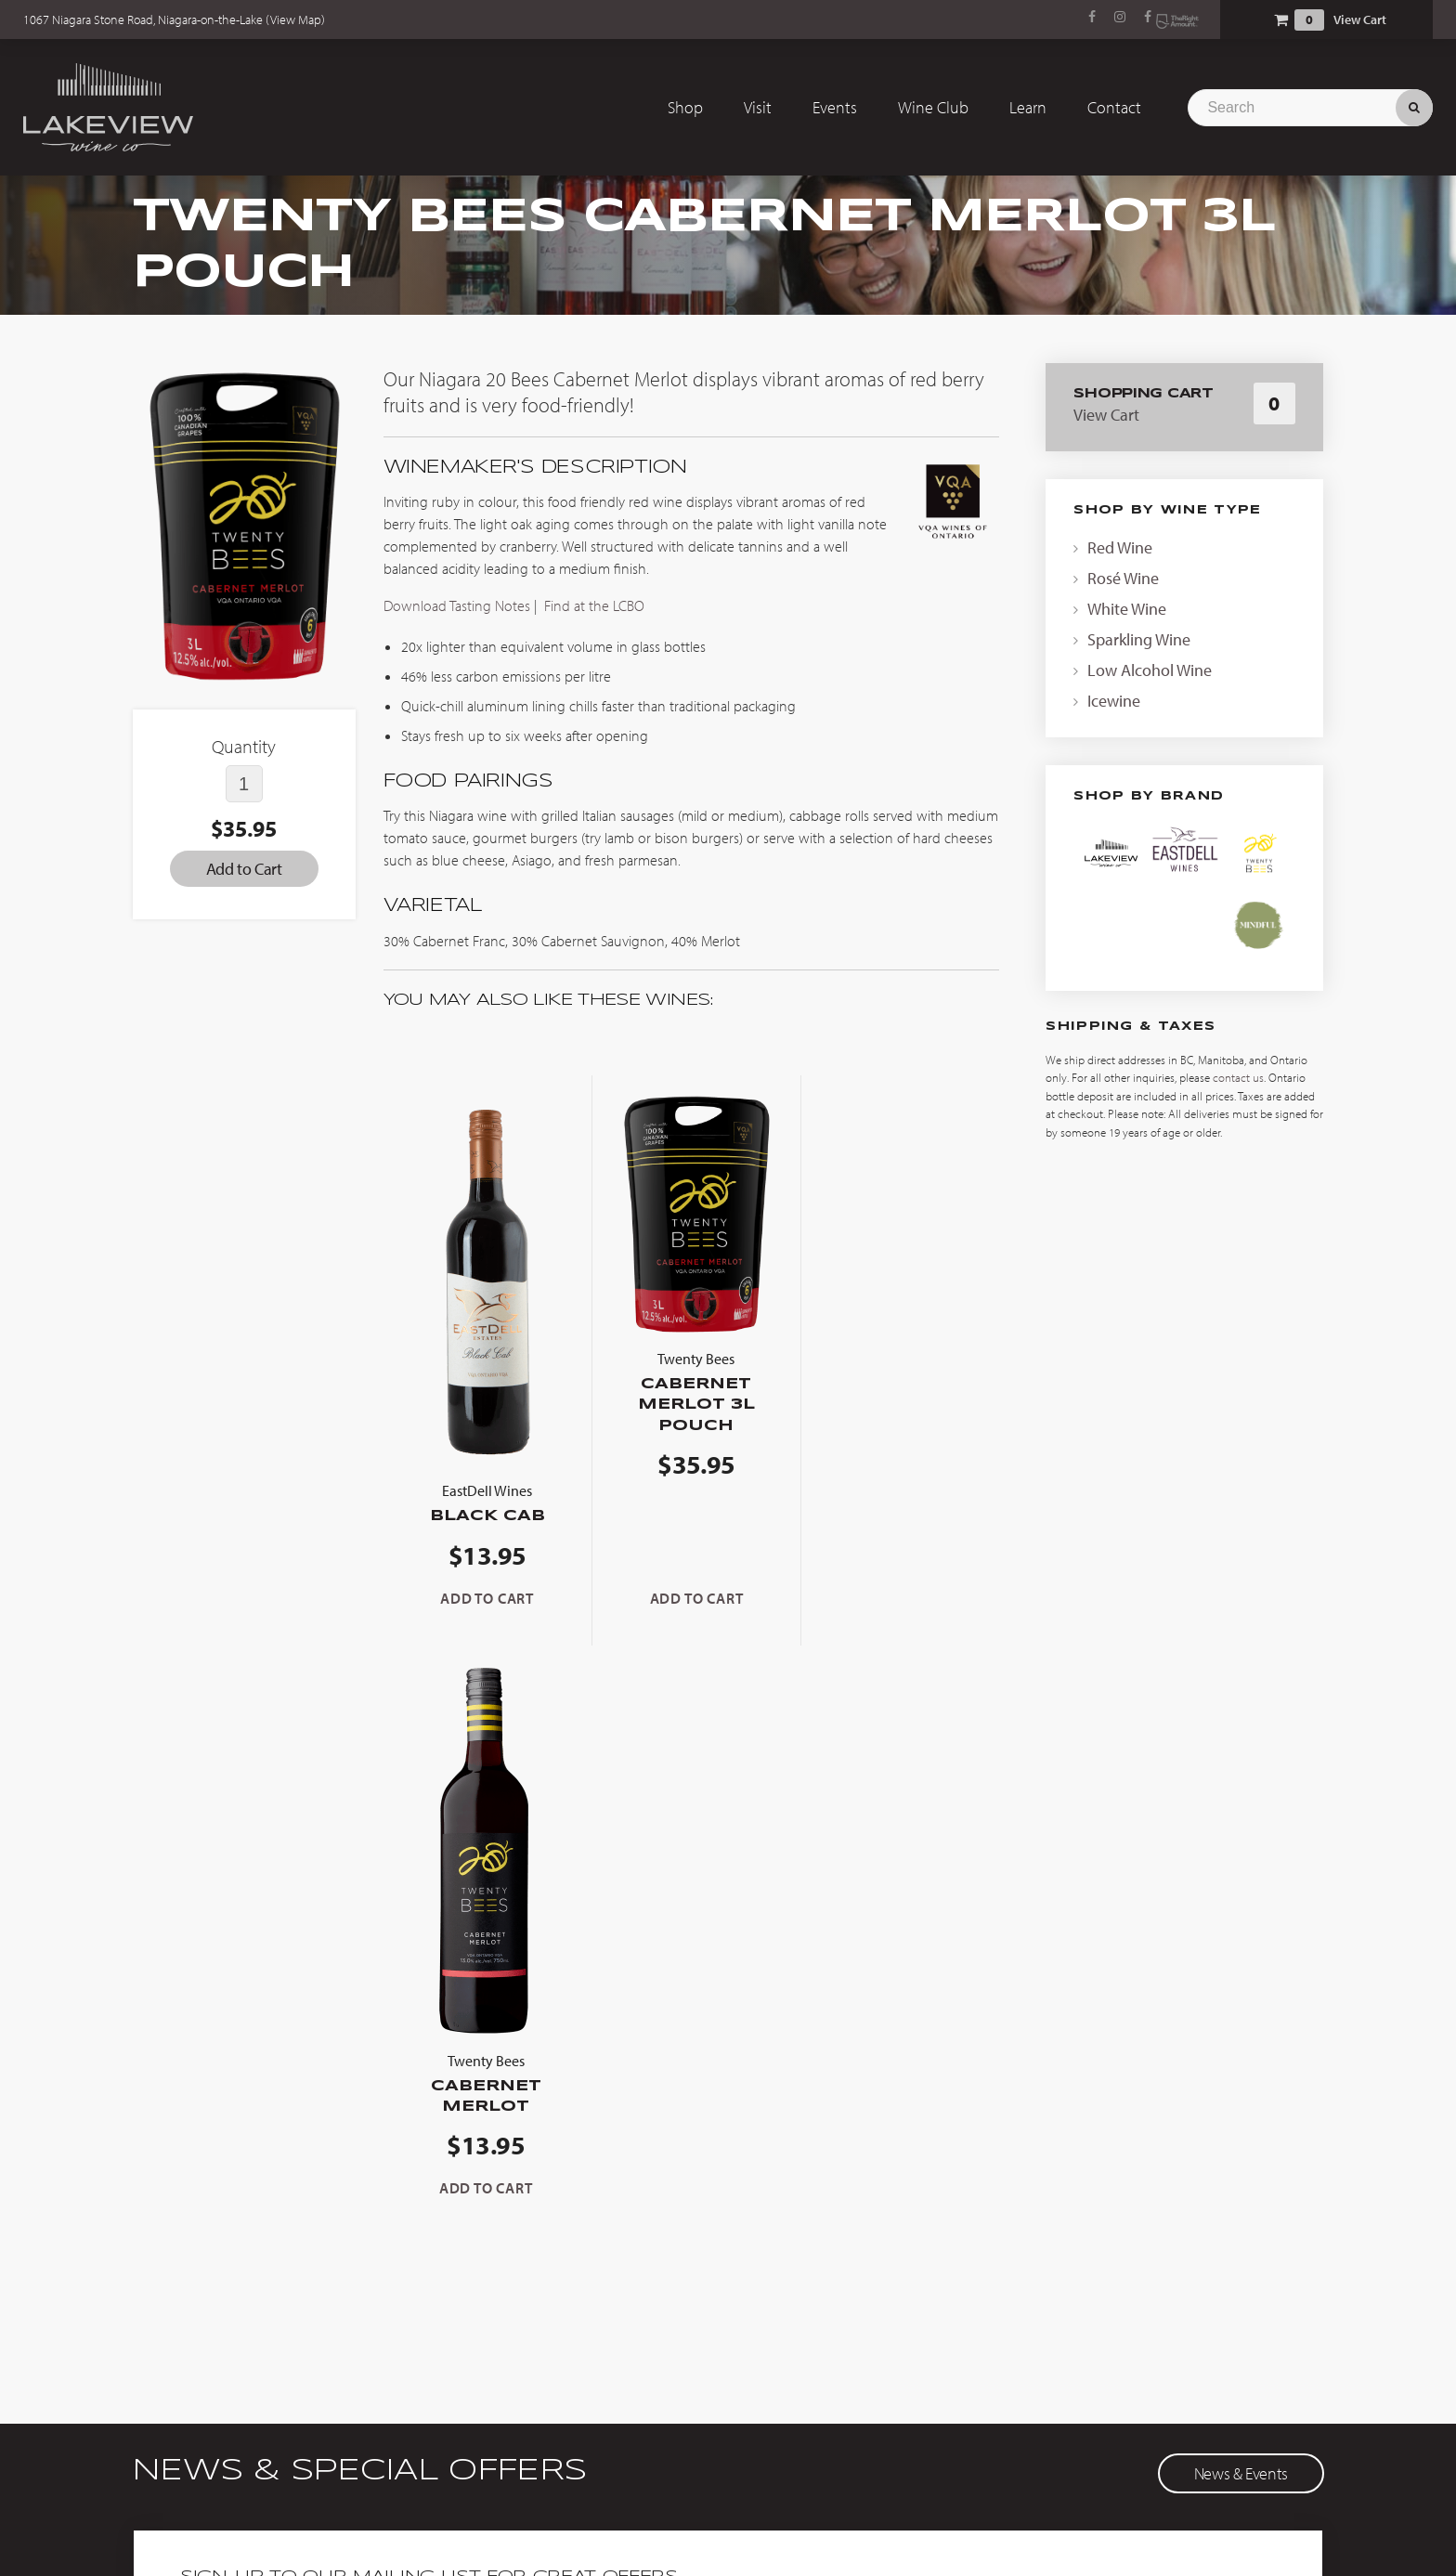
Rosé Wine (1123, 578)
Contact (1114, 107)
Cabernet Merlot (896, 1511)
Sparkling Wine (1138, 639)
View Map (295, 19)
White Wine (1126, 608)
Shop (685, 107)
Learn (1027, 107)
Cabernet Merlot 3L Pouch (690, 1384)
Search (1414, 107)
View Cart (1359, 19)
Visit (758, 107)
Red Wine (1119, 547)
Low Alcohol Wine (1149, 670)
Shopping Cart (1280, 20)
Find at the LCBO (594, 605)
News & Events (1241, 1904)
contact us (1238, 1077)
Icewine (1113, 700)
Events (834, 107)
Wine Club (933, 107)
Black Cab (485, 1501)
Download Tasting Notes (459, 605)
